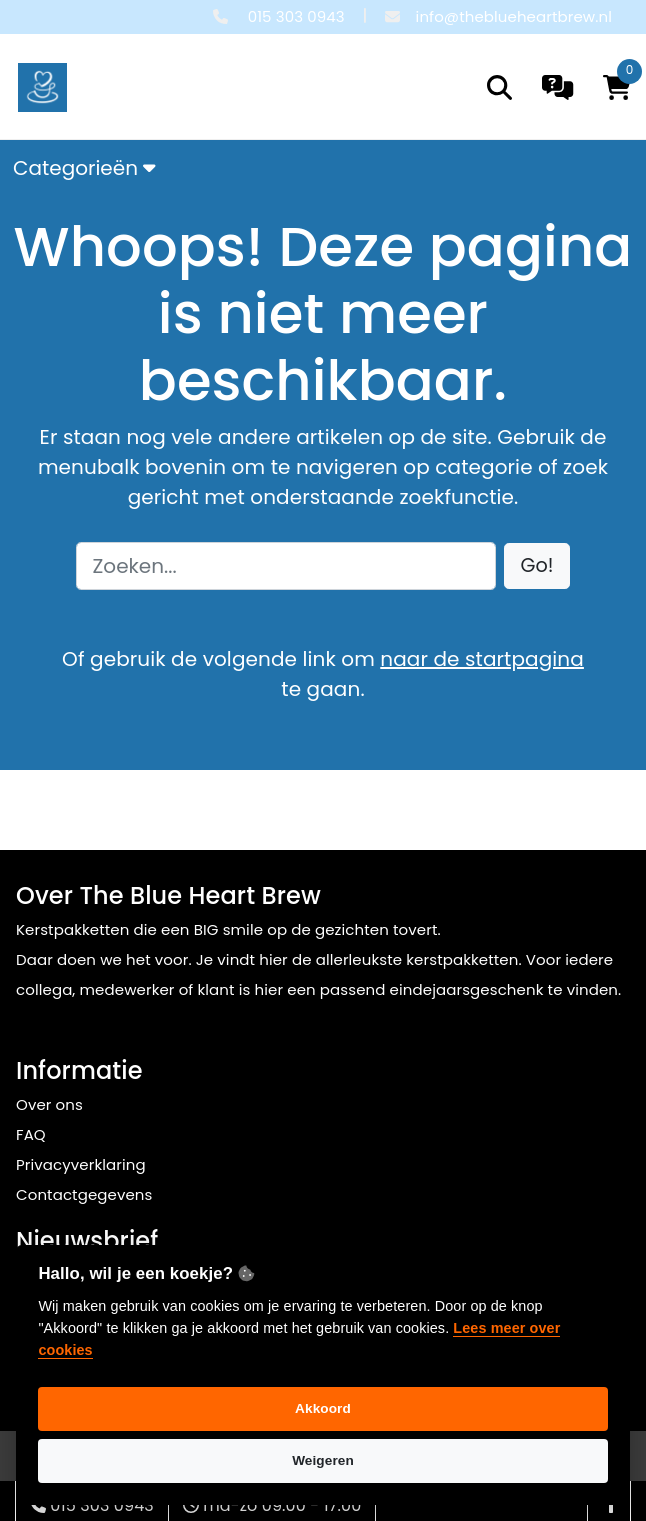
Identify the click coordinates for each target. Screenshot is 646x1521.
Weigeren (323, 1460)
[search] (499, 87)
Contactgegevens (84, 1194)
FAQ (31, 1134)
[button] (537, 566)
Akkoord (323, 1408)
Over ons (49, 1104)
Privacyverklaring (81, 1164)
